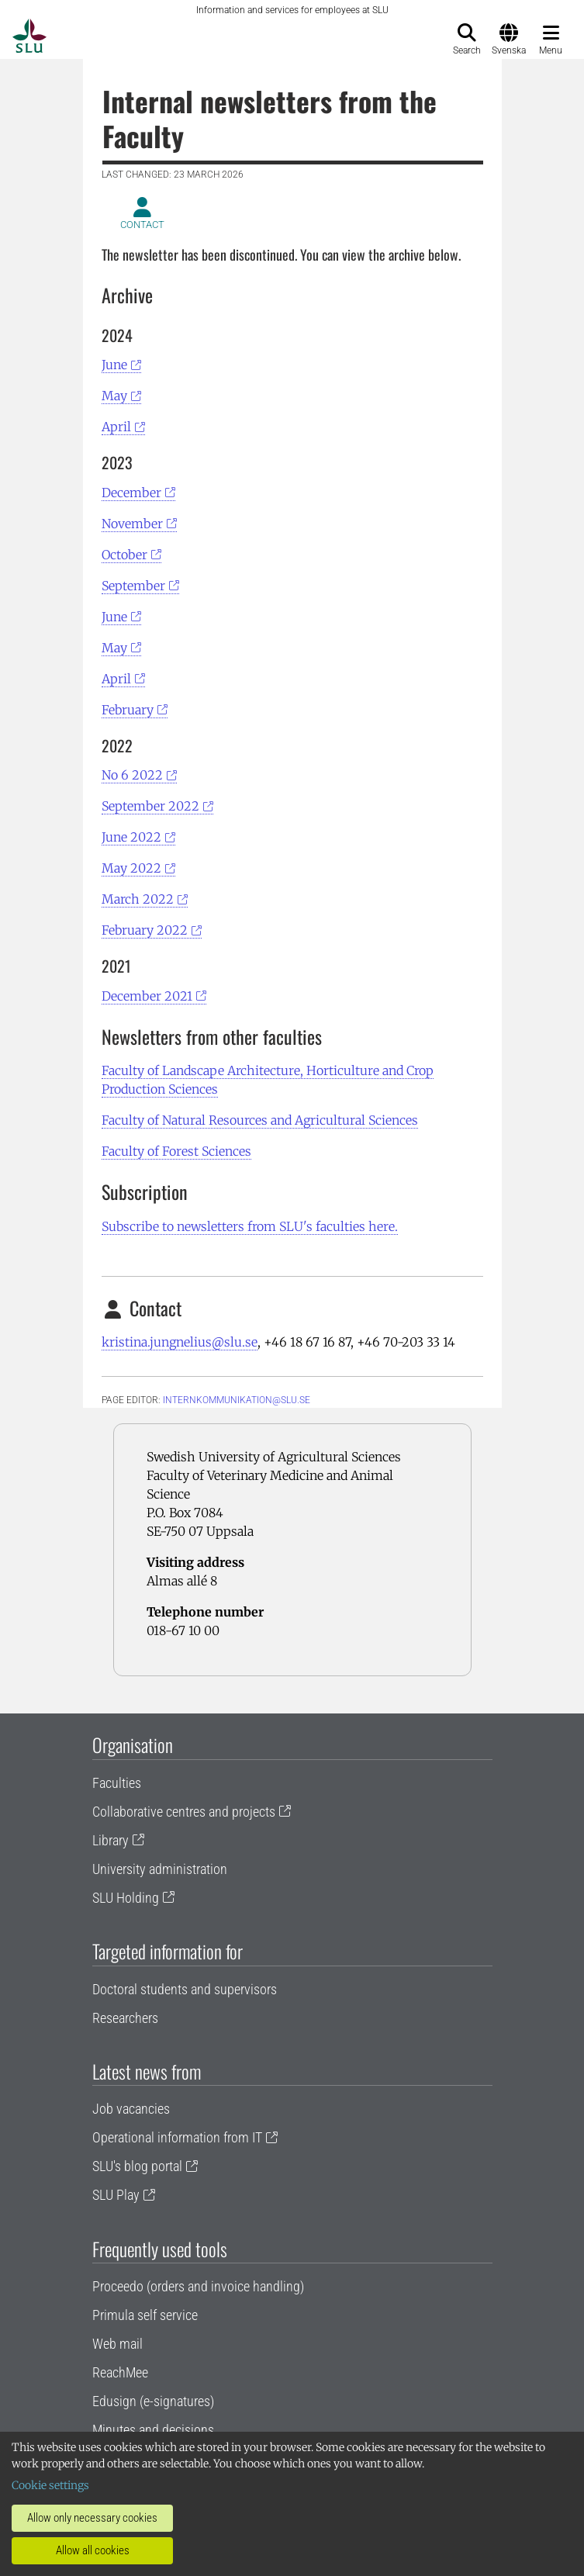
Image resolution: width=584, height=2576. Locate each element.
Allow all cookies (93, 2550)
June (114, 364)
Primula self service (145, 2315)
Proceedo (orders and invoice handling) (198, 2286)
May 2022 (131, 868)
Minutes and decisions (153, 2430)
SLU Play (116, 2195)
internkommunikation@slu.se (236, 1400)
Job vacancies (131, 2109)
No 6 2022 (132, 775)
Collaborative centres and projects (183, 1811)
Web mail (117, 2344)
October (124, 554)
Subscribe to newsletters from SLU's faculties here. (250, 1226)
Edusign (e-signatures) (153, 2401)
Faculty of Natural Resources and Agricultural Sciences (260, 1120)
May (114, 395)
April (116, 426)
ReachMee (120, 2372)
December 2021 (147, 996)
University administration (159, 1869)
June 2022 (131, 837)
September (133, 585)
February (128, 709)
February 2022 (145, 930)
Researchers (125, 2018)
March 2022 (138, 899)
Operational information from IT (177, 2137)
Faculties (116, 1783)
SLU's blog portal (137, 2166)
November (132, 523)
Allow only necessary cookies (92, 2518)
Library (110, 1840)
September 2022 (150, 806)
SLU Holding (125, 1898)
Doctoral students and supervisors (184, 1989)
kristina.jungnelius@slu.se (179, 1342)
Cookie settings (50, 2485)
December (131, 492)
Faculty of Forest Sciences (176, 1151)
